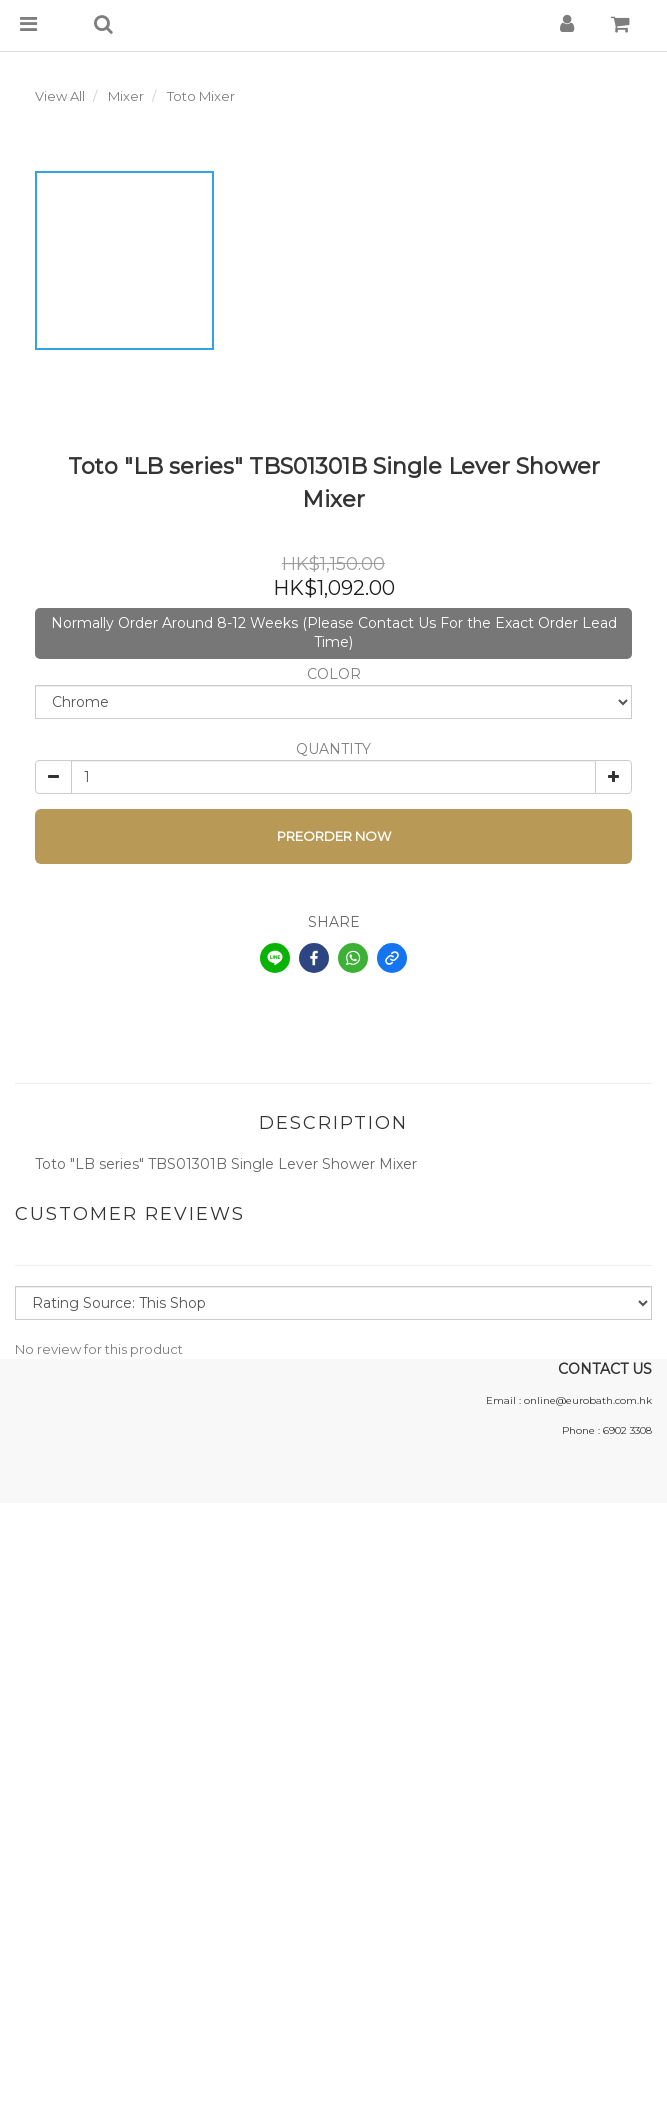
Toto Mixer (201, 96)
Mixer (126, 96)
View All (60, 96)
